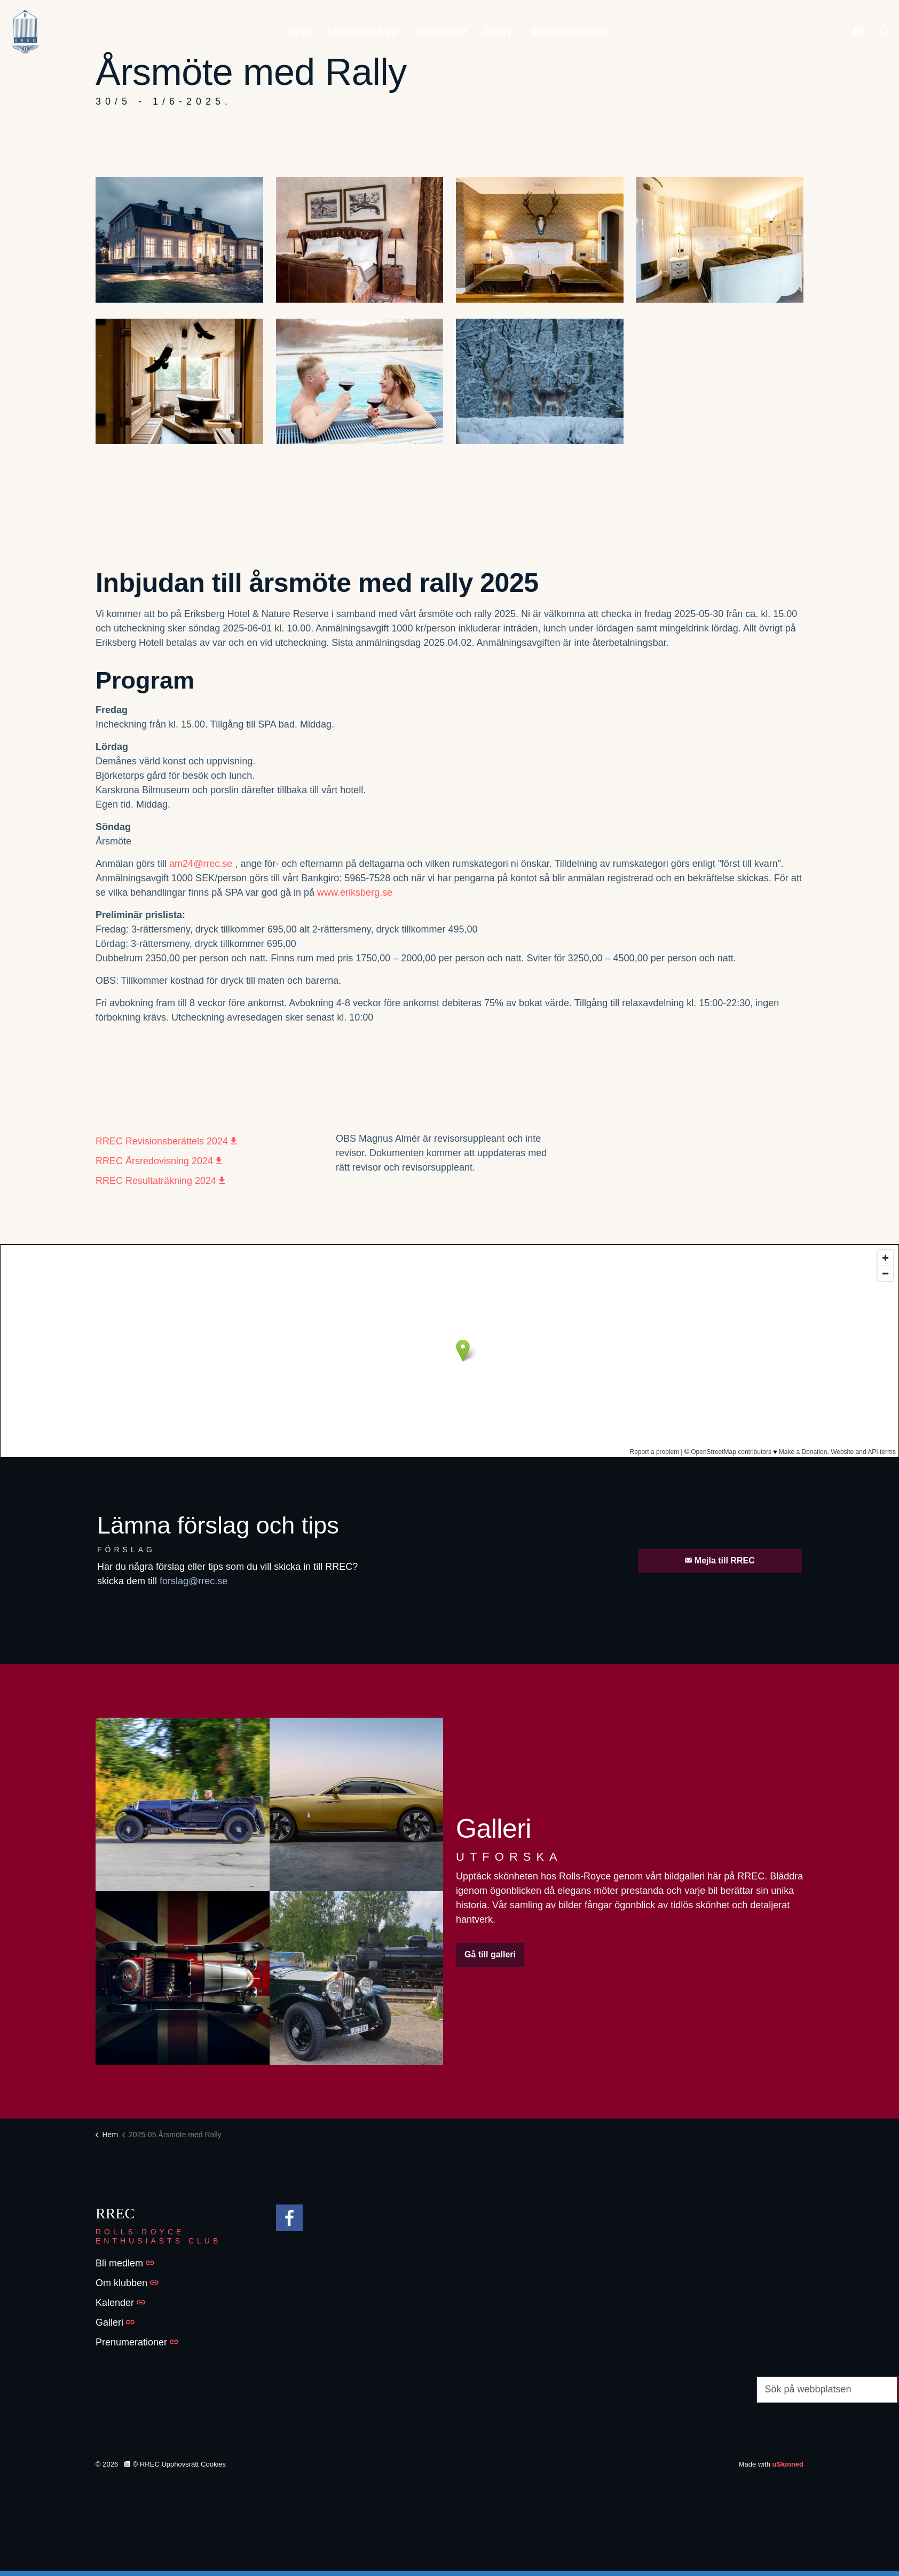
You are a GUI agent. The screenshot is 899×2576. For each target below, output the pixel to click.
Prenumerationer (137, 2342)
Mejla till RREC (720, 1561)
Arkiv (497, 31)
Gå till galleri (490, 1955)
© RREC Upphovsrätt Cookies (175, 2464)
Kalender (442, 31)
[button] (179, 240)
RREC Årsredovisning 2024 (159, 1161)
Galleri (115, 2322)
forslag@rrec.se (193, 1581)
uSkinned (787, 2464)
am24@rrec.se (200, 863)
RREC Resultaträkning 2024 (160, 1180)
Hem (299, 31)
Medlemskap (363, 31)
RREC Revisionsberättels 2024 (166, 1141)
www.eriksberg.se (354, 892)
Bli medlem (125, 2263)
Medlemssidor (570, 31)
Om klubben (127, 2283)
